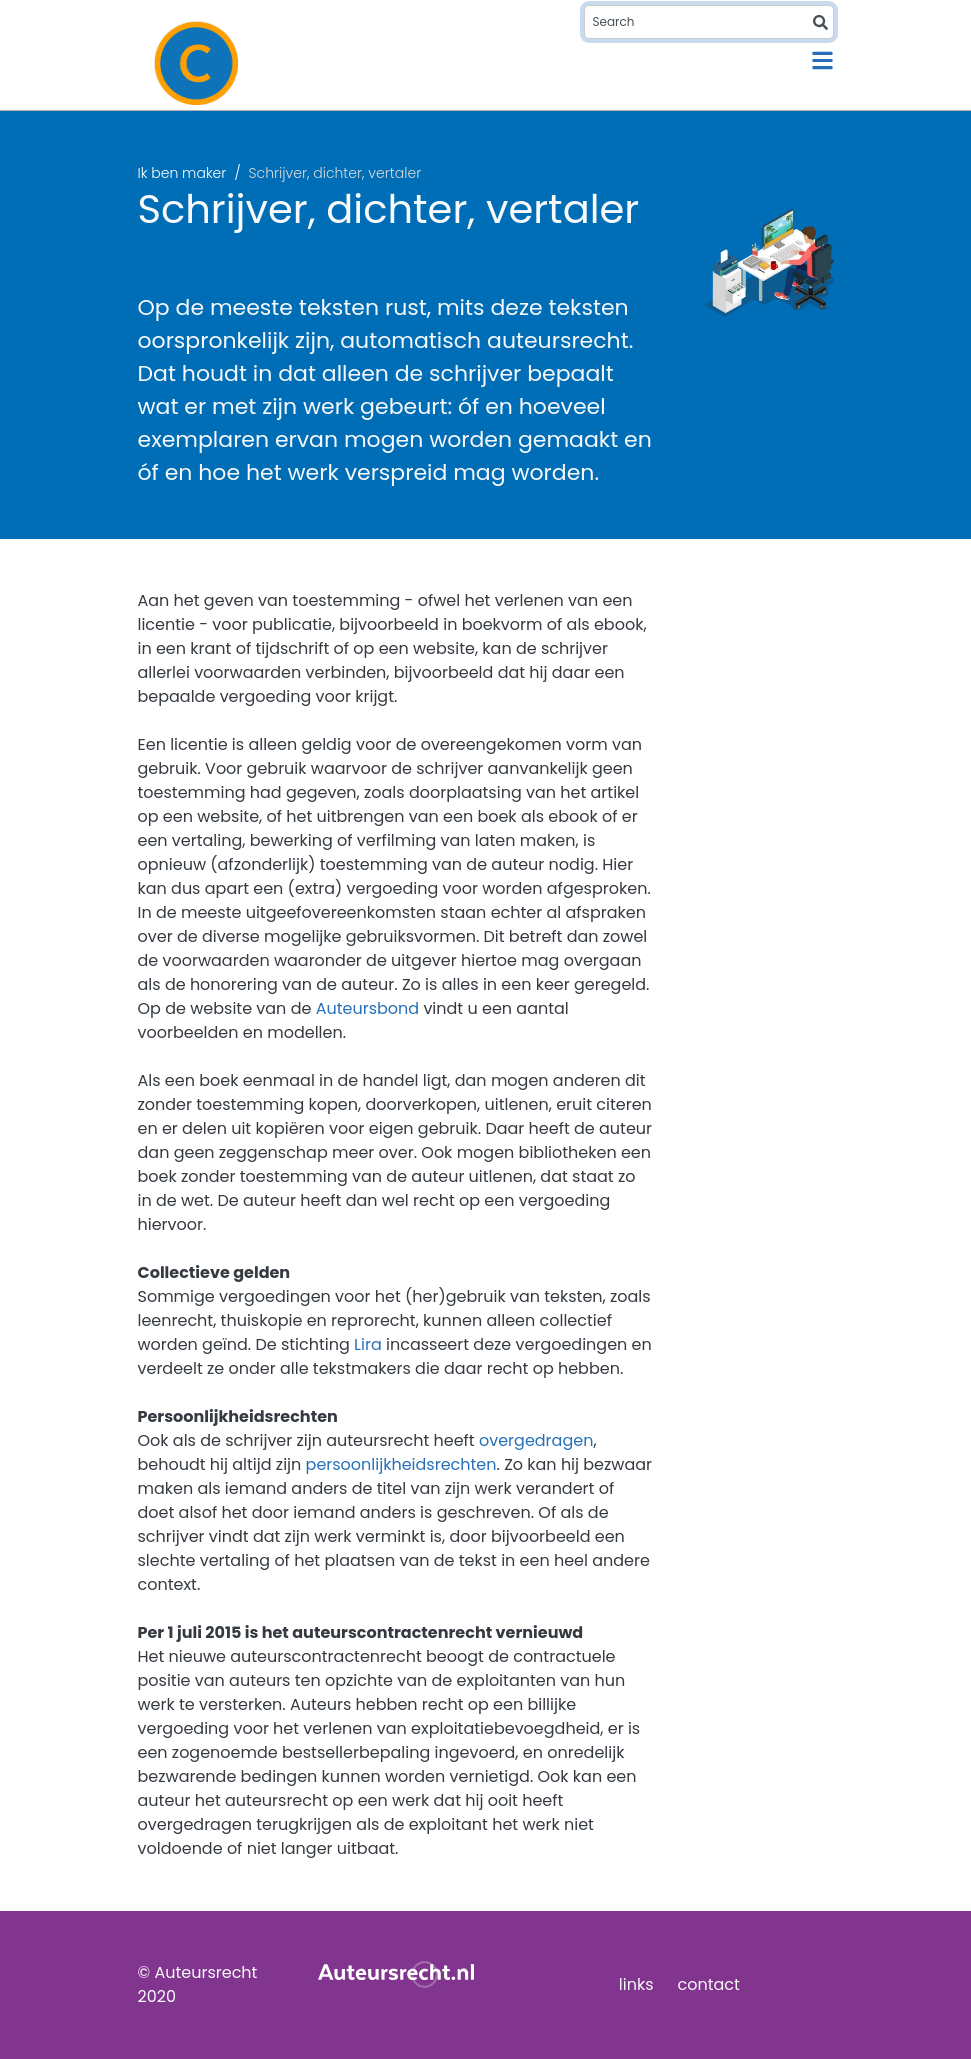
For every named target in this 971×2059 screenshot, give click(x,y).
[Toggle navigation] (822, 60)
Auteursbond (367, 1008)
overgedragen (536, 1440)
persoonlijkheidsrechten (401, 1464)
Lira (368, 1344)
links (636, 1984)
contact (709, 1984)
